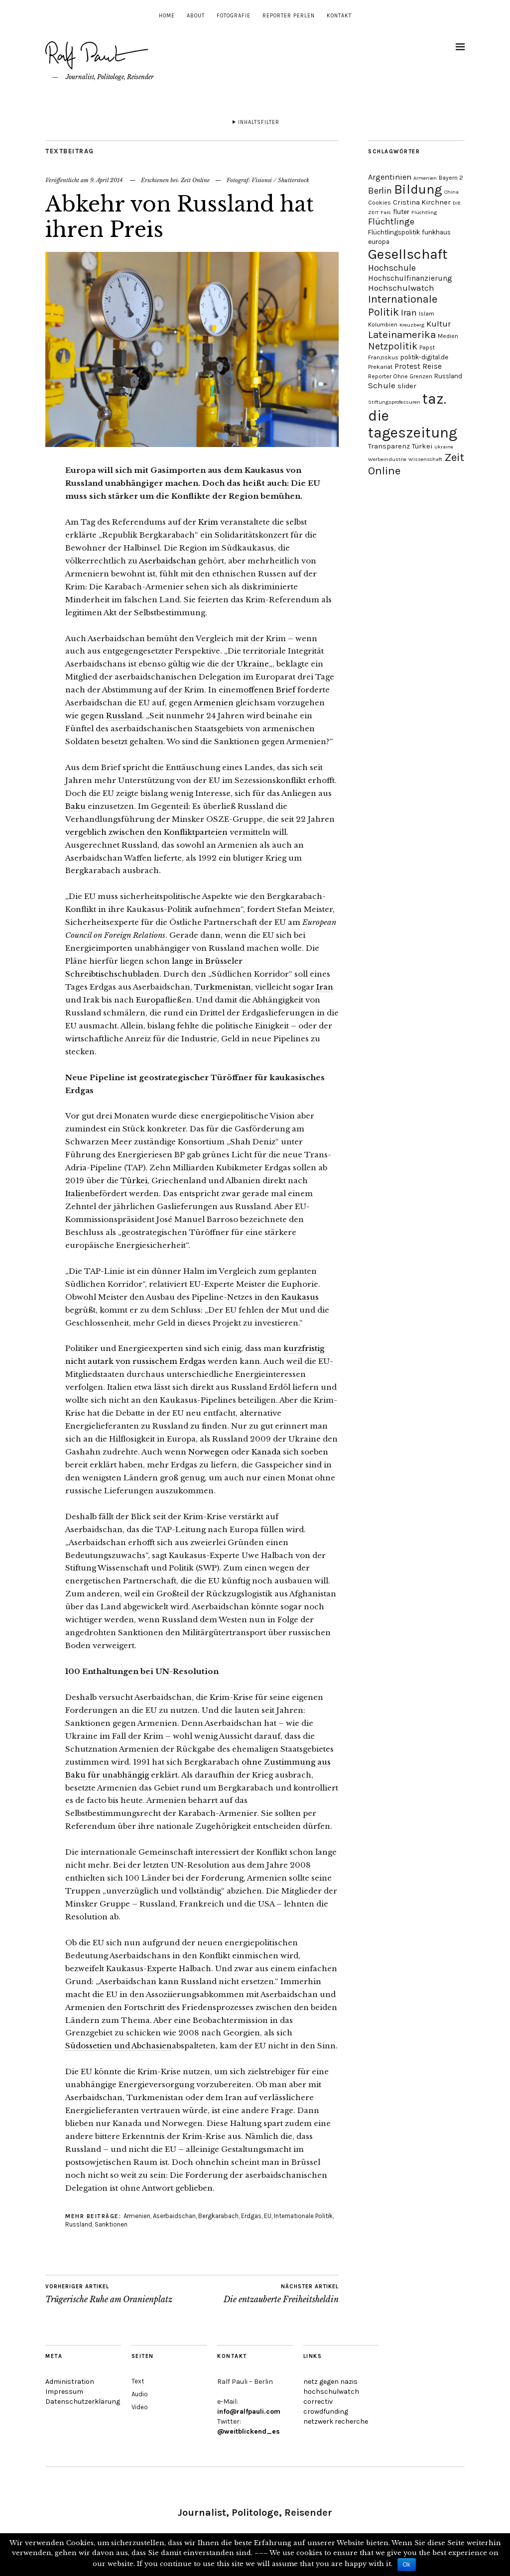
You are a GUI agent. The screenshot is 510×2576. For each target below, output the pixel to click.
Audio (139, 2394)
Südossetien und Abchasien (118, 2045)
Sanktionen (111, 2224)
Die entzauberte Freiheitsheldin (281, 2293)
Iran (324, 987)
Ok (406, 2564)
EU (267, 2216)
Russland (124, 715)
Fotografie (234, 15)
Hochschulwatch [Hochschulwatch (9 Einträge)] (401, 288)
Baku (75, 806)
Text (137, 2381)
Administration (69, 2381)
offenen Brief (269, 689)
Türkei (134, 1180)
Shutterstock (293, 180)
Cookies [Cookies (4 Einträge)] (379, 202)
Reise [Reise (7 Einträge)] (432, 366)
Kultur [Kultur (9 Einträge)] (438, 324)
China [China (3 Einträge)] (451, 192)
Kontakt (339, 15)
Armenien (214, 702)
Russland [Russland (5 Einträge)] (448, 376)
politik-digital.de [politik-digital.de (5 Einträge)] (424, 357)
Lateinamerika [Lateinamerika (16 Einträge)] (402, 334)
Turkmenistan (222, 987)
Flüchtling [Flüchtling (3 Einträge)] (424, 212)
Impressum (64, 2391)
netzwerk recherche (335, 2421)
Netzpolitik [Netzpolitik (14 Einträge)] (392, 346)
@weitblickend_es (248, 2431)
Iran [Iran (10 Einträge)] (409, 313)
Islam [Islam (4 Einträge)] (426, 313)
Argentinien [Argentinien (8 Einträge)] (389, 177)
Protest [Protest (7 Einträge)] (407, 366)
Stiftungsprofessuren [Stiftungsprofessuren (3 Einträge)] (394, 402)
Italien (77, 1193)
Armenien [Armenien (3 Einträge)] (425, 178)
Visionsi (262, 180)
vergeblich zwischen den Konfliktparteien (146, 832)
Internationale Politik (303, 2216)
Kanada (266, 1451)
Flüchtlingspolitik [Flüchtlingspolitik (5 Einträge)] (394, 232)
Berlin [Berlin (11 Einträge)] (380, 190)
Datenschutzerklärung (82, 2401)
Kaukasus (300, 1297)
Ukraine (253, 664)
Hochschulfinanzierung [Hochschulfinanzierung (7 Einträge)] (410, 278)
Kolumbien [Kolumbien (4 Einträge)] (382, 324)
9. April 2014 (106, 180)
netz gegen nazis (330, 2381)
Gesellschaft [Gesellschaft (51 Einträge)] (408, 254)
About (196, 15)
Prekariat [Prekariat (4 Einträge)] (380, 366)
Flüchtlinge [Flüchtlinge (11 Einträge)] (391, 221)
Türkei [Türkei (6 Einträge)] (422, 446)
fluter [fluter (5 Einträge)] (401, 212)
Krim (208, 522)
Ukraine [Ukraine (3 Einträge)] (443, 447)
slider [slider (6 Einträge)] (406, 386)
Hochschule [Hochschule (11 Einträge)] (392, 267)
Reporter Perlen (288, 15)
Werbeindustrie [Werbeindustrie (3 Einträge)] (387, 459)
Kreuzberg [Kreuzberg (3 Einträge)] (411, 325)
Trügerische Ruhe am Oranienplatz (108, 2293)
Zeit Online (195, 180)
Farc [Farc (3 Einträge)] (386, 212)
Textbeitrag (69, 151)
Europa (150, 1000)
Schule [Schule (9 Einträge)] (381, 385)
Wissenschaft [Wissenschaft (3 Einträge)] (425, 459)
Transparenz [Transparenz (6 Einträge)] (389, 446)
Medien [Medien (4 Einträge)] (448, 336)
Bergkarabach (218, 2216)
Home (167, 15)
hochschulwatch (331, 2391)
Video (139, 2407)
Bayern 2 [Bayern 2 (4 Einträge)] (451, 177)
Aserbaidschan (167, 560)
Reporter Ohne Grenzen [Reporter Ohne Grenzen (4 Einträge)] (400, 376)
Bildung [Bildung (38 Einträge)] (418, 189)
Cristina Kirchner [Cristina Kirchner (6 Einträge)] (422, 202)
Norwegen (208, 1451)
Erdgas (251, 2216)
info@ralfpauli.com (248, 2411)
